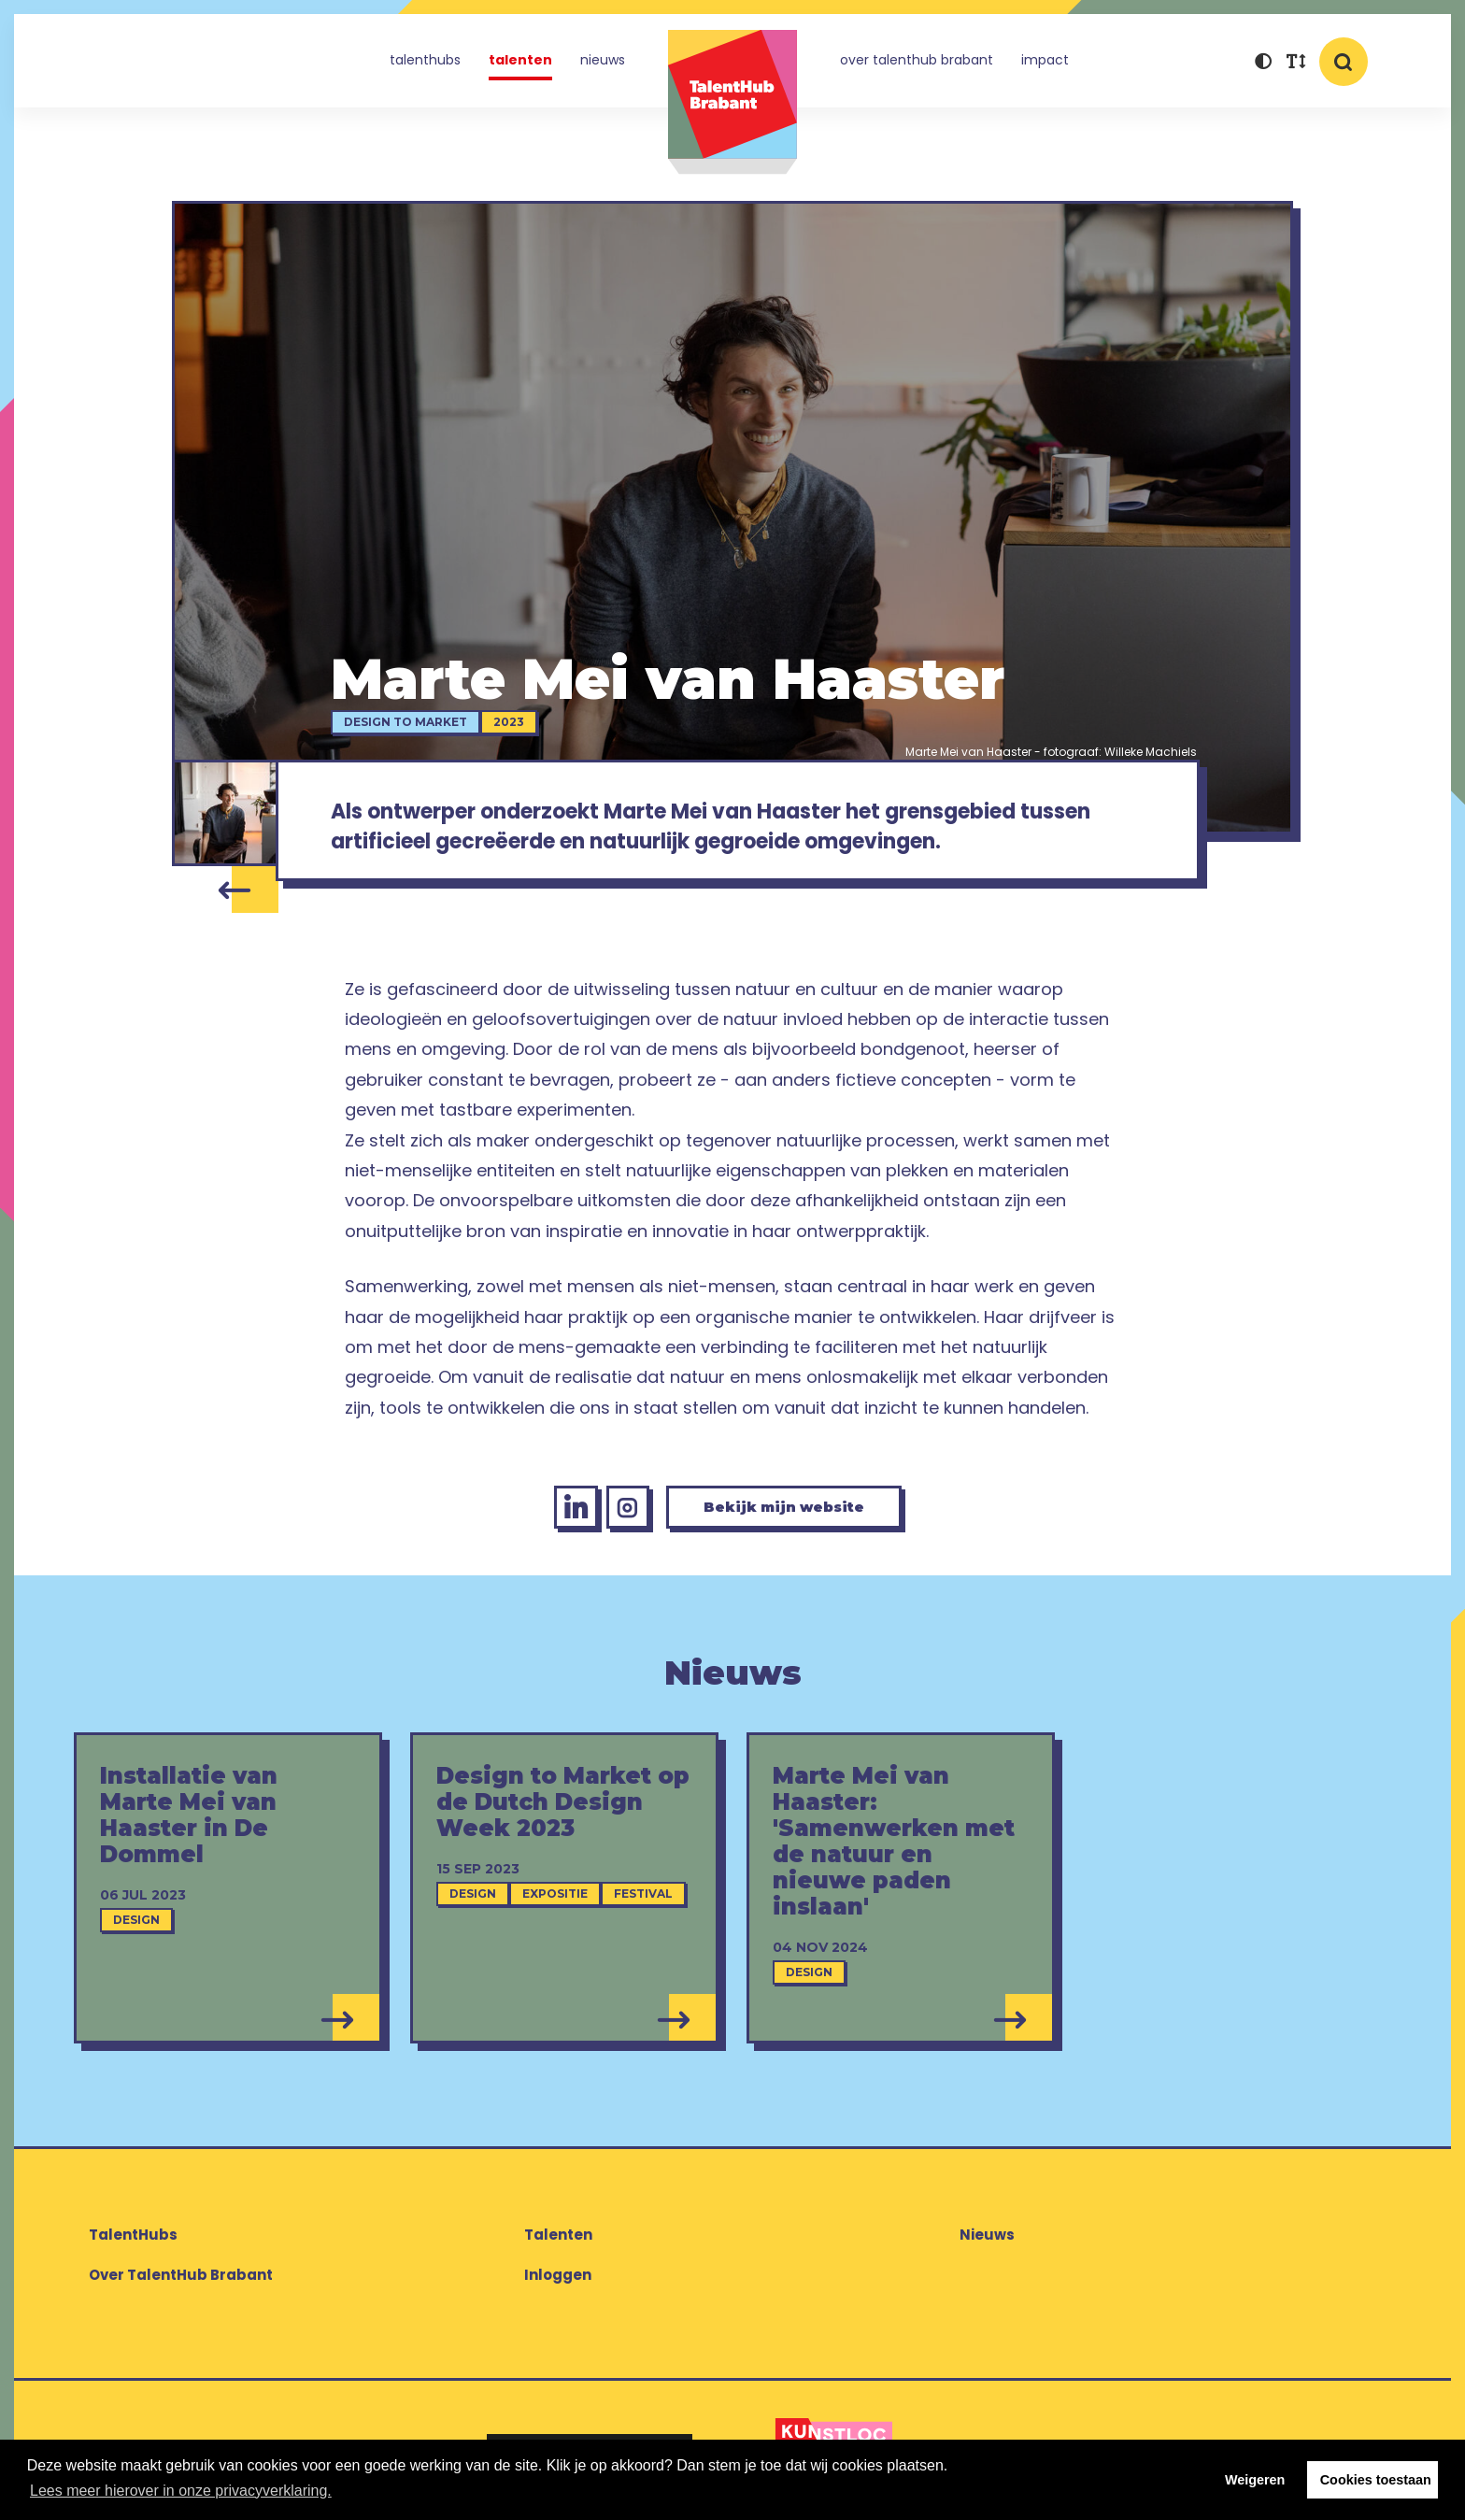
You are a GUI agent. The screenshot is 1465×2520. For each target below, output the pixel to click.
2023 (512, 722)
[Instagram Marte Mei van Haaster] (620, 1513)
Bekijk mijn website (789, 1513)
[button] (1262, 63)
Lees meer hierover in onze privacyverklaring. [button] (181, 2491)
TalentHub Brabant (732, 102)
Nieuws (602, 59)
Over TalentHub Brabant (916, 59)
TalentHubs (425, 59)
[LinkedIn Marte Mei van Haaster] (564, 1513)
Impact (1045, 59)
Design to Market (409, 722)
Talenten (520, 59)
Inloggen (557, 2282)
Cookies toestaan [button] (1375, 2479)
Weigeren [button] (1255, 2479)
